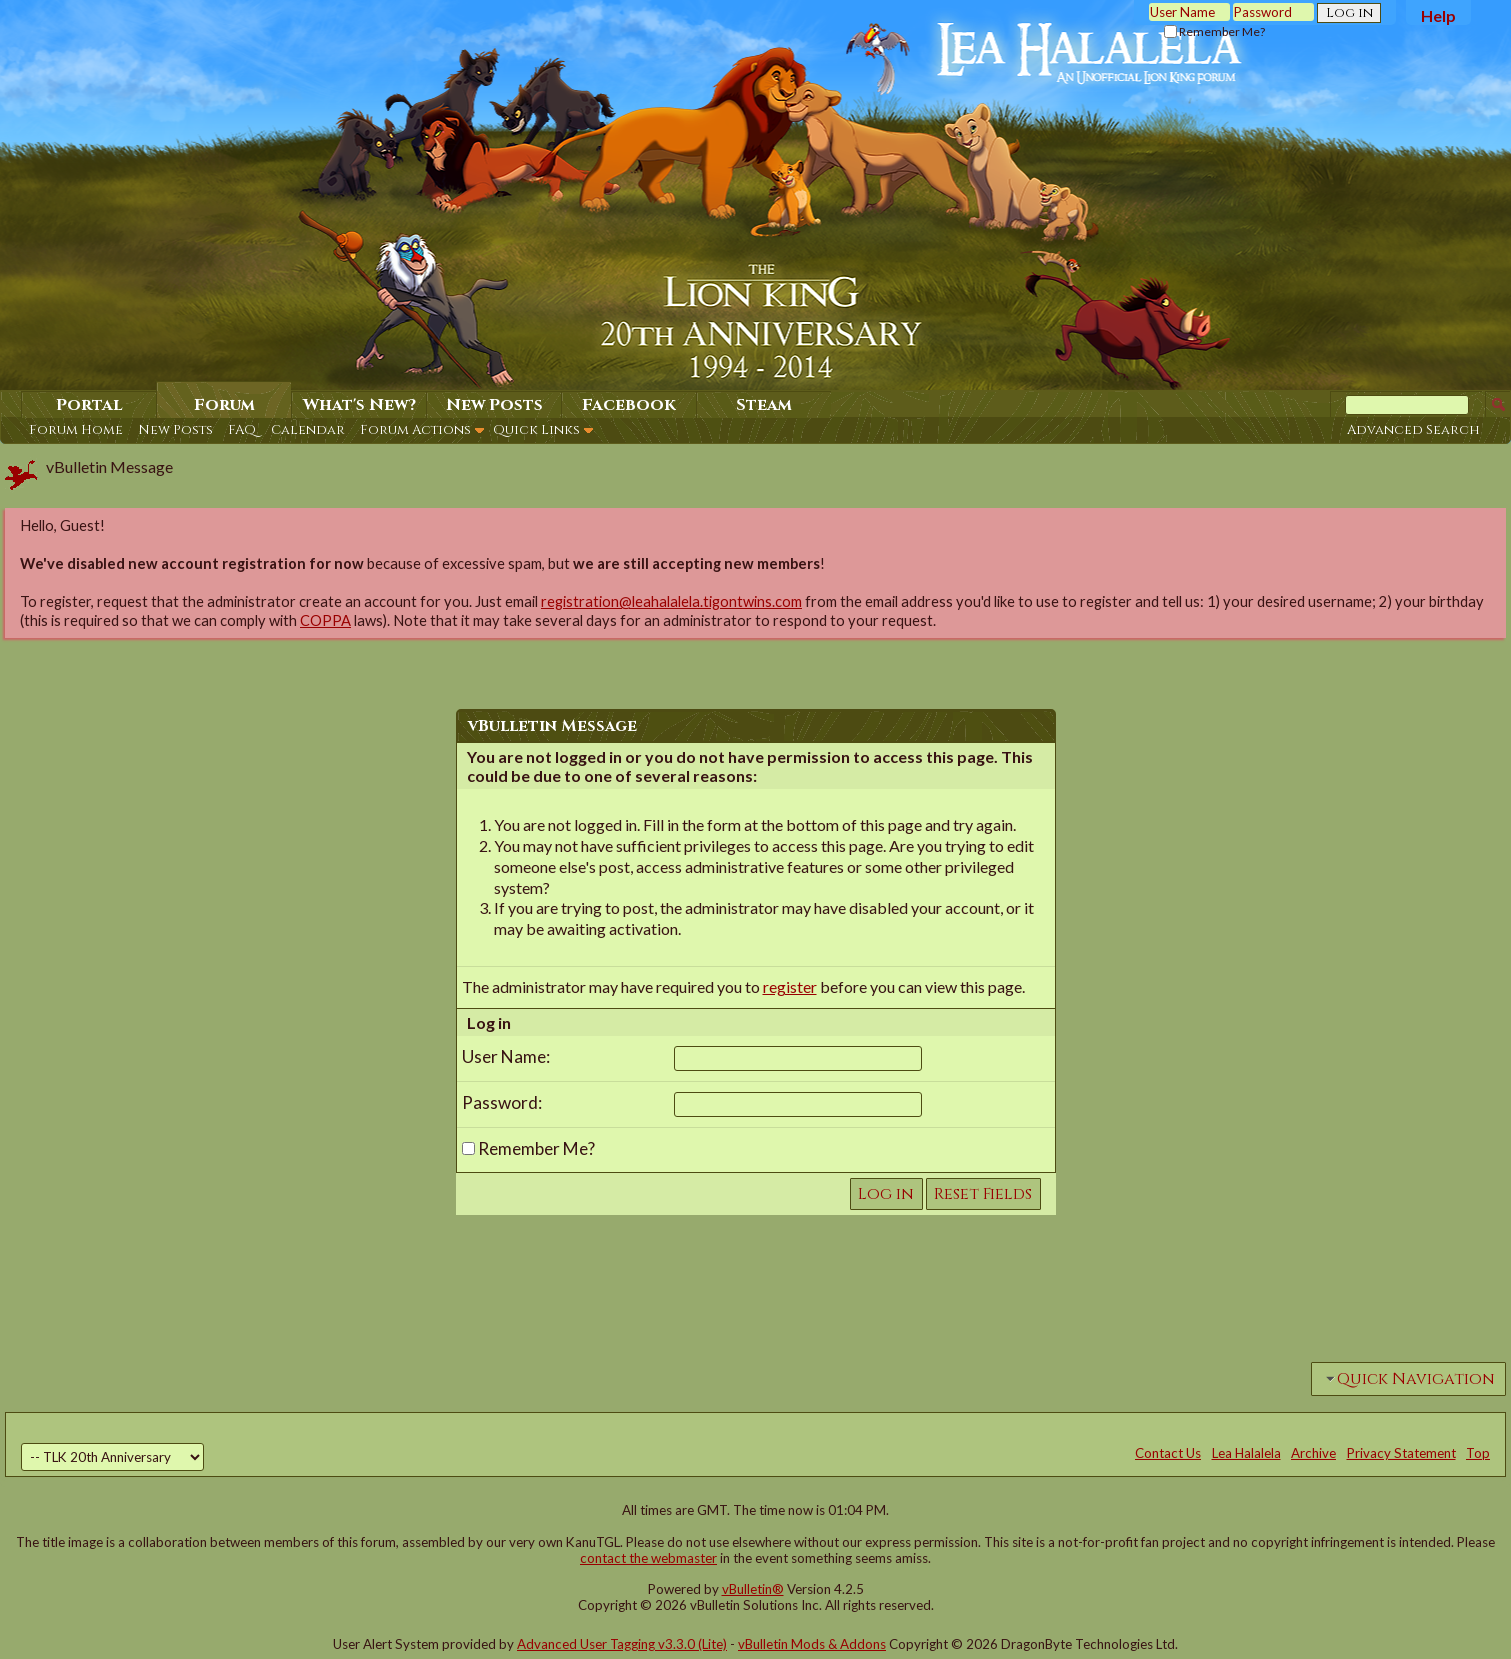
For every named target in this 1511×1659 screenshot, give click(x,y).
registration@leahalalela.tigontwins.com (671, 601)
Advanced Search (1413, 430)
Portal (89, 405)
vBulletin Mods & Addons (812, 1644)
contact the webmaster (648, 1558)
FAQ (242, 430)
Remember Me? (1214, 31)
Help (1438, 15)
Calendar (308, 430)
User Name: (506, 1056)
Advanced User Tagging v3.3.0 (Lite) (622, 1644)
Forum (224, 405)
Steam (764, 405)
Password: (502, 1102)
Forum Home (76, 430)
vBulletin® (753, 1589)
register (790, 986)
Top (1478, 1453)
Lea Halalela (1246, 1453)
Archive (1313, 1453)
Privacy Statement (1401, 1453)
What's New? (359, 405)
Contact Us (1168, 1453)
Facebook (629, 405)
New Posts (175, 430)
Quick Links (536, 430)
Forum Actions (415, 430)
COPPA (325, 620)
